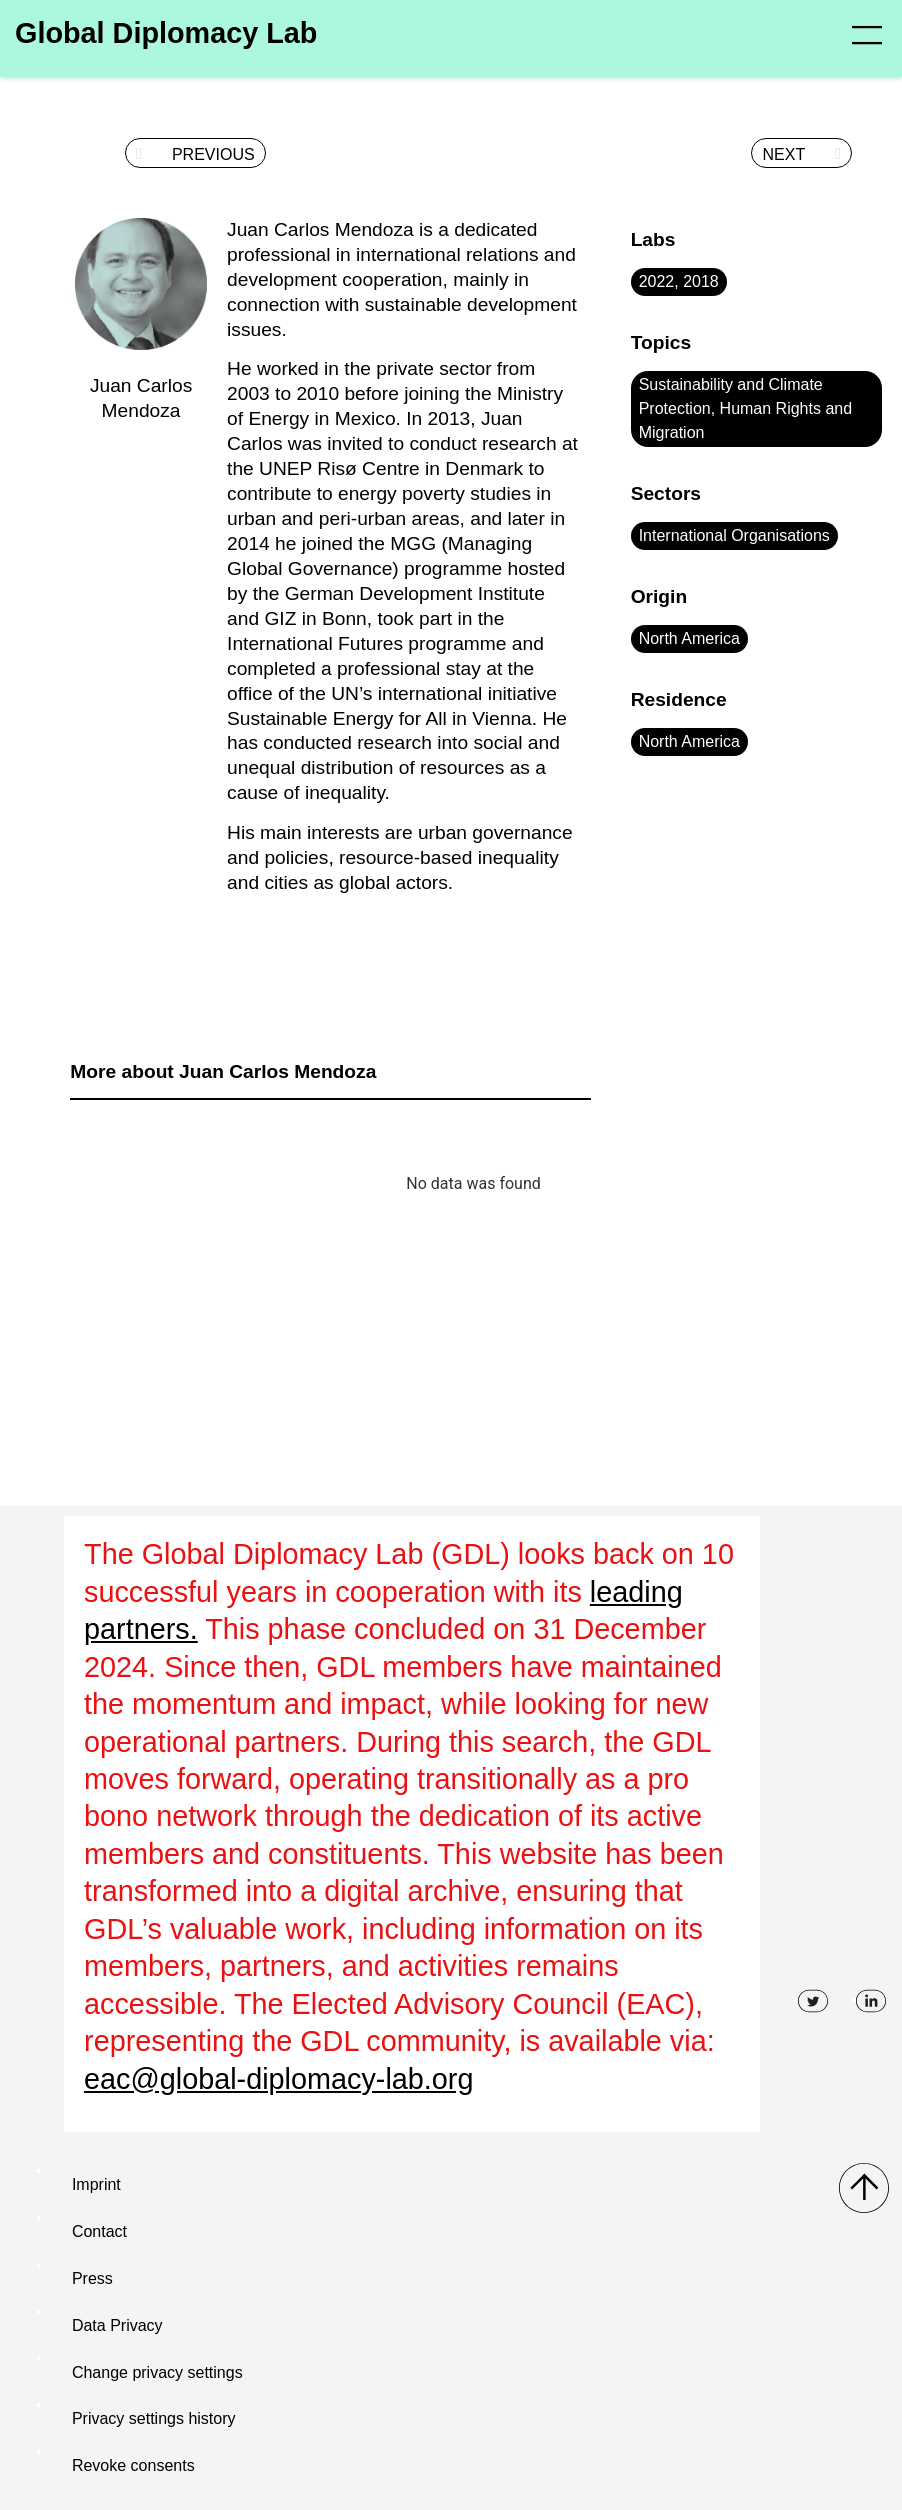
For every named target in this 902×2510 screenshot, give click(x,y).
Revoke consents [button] (133, 2465)
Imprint (96, 2184)
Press (92, 2278)
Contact (99, 2231)
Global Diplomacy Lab (166, 33)
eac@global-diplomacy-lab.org (278, 2079)
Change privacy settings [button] (157, 2372)
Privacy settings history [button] (154, 2418)
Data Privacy (117, 2325)
